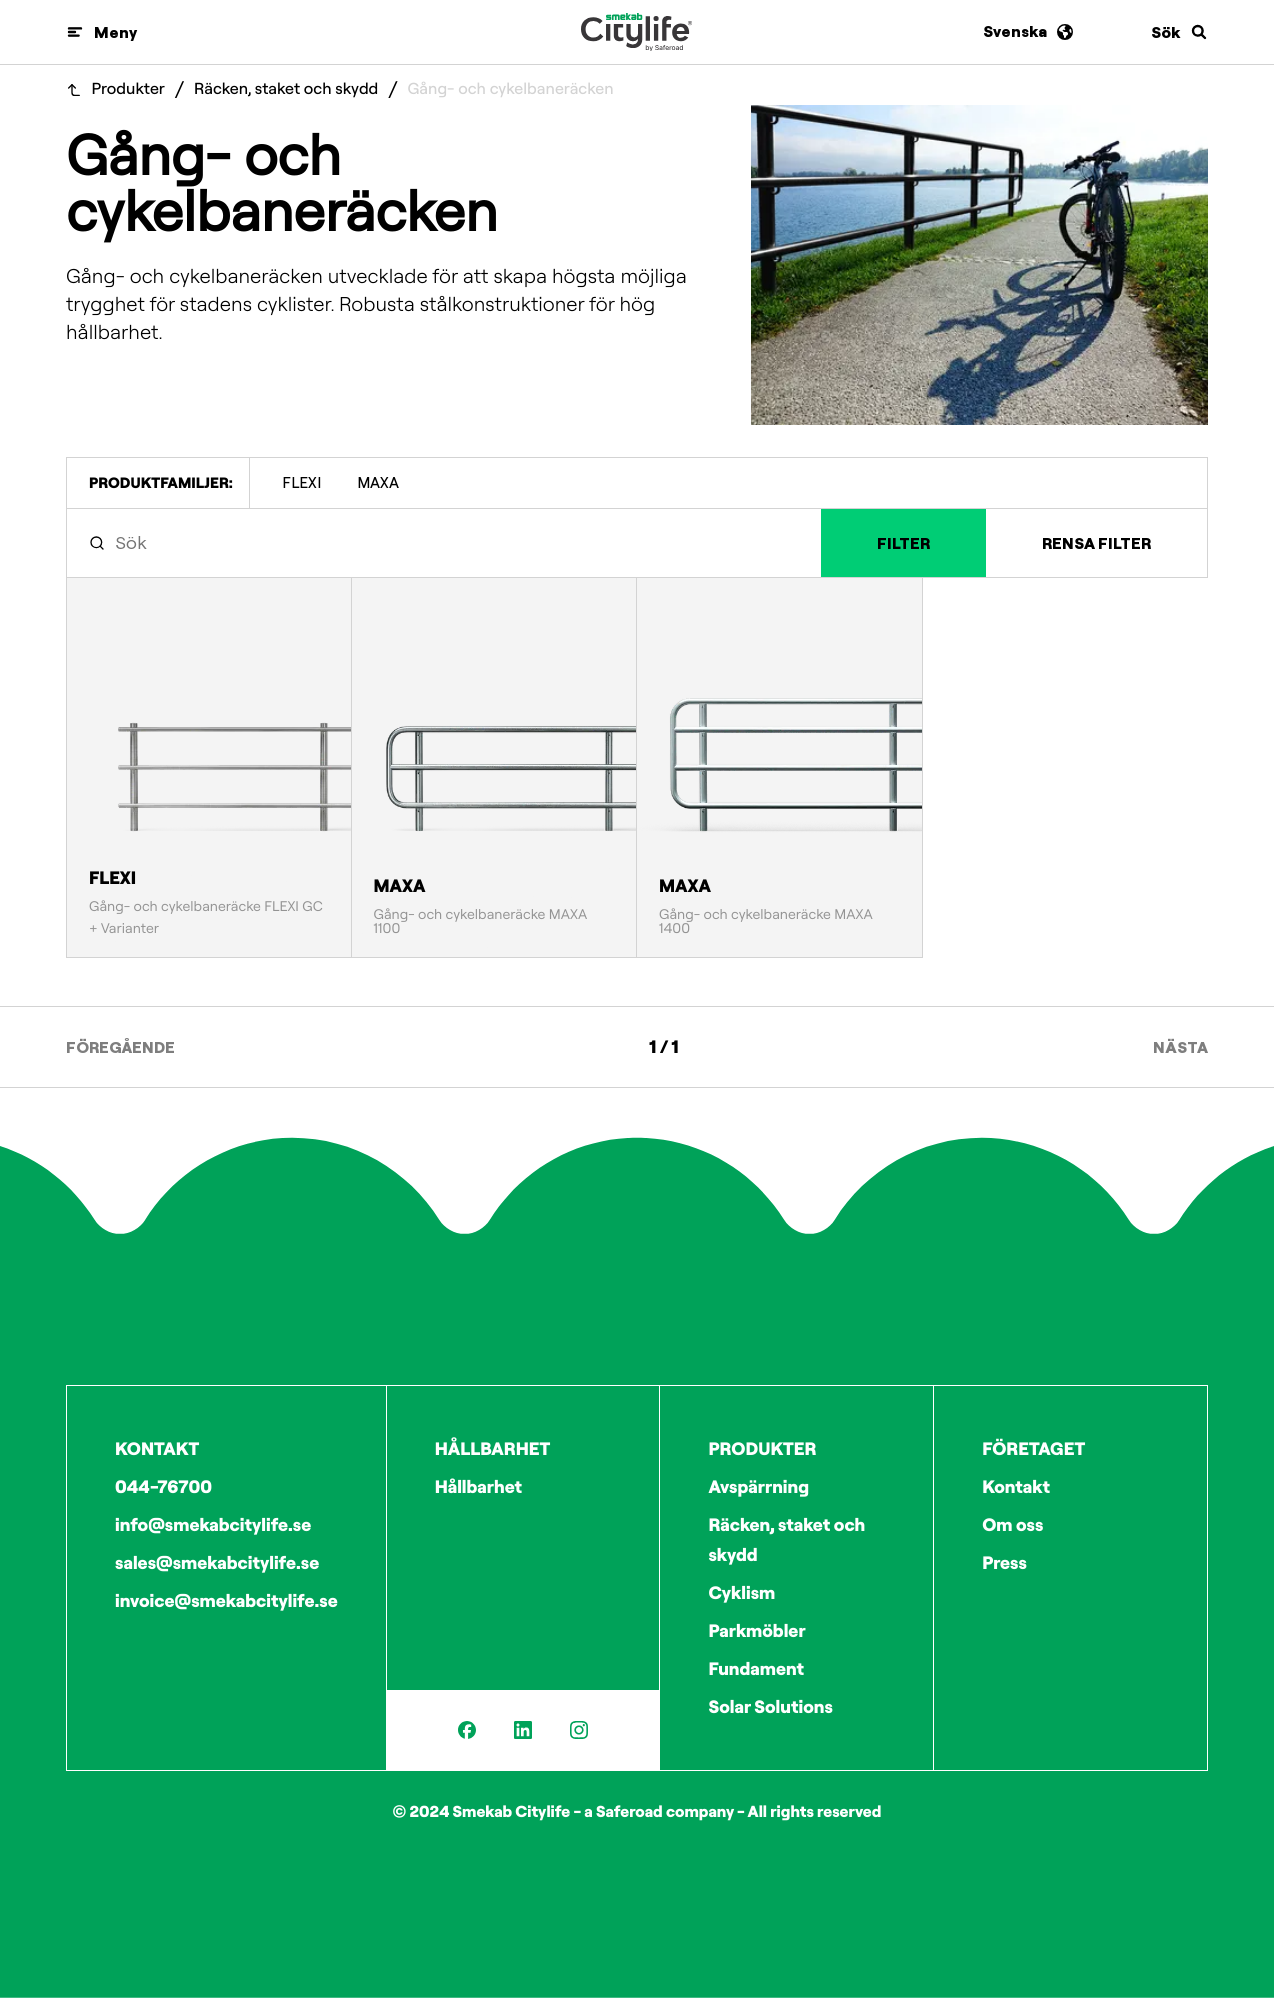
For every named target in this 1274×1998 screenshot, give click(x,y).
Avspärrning (758, 1486)
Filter (903, 543)
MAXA (378, 482)
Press (1004, 1562)
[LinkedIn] (523, 1730)
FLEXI (301, 482)
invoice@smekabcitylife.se (226, 1600)
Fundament (756, 1668)
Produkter (128, 89)
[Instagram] (579, 1730)
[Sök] (1179, 32)
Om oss (1012, 1524)
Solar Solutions (770, 1706)
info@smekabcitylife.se (213, 1524)
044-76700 (163, 1486)
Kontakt (1016, 1486)
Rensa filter (1096, 543)
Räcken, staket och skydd (286, 89)
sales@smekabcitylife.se (217, 1562)
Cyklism (741, 1592)
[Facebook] (467, 1730)
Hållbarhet (478, 1486)
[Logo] (636, 32)
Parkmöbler (756, 1630)
